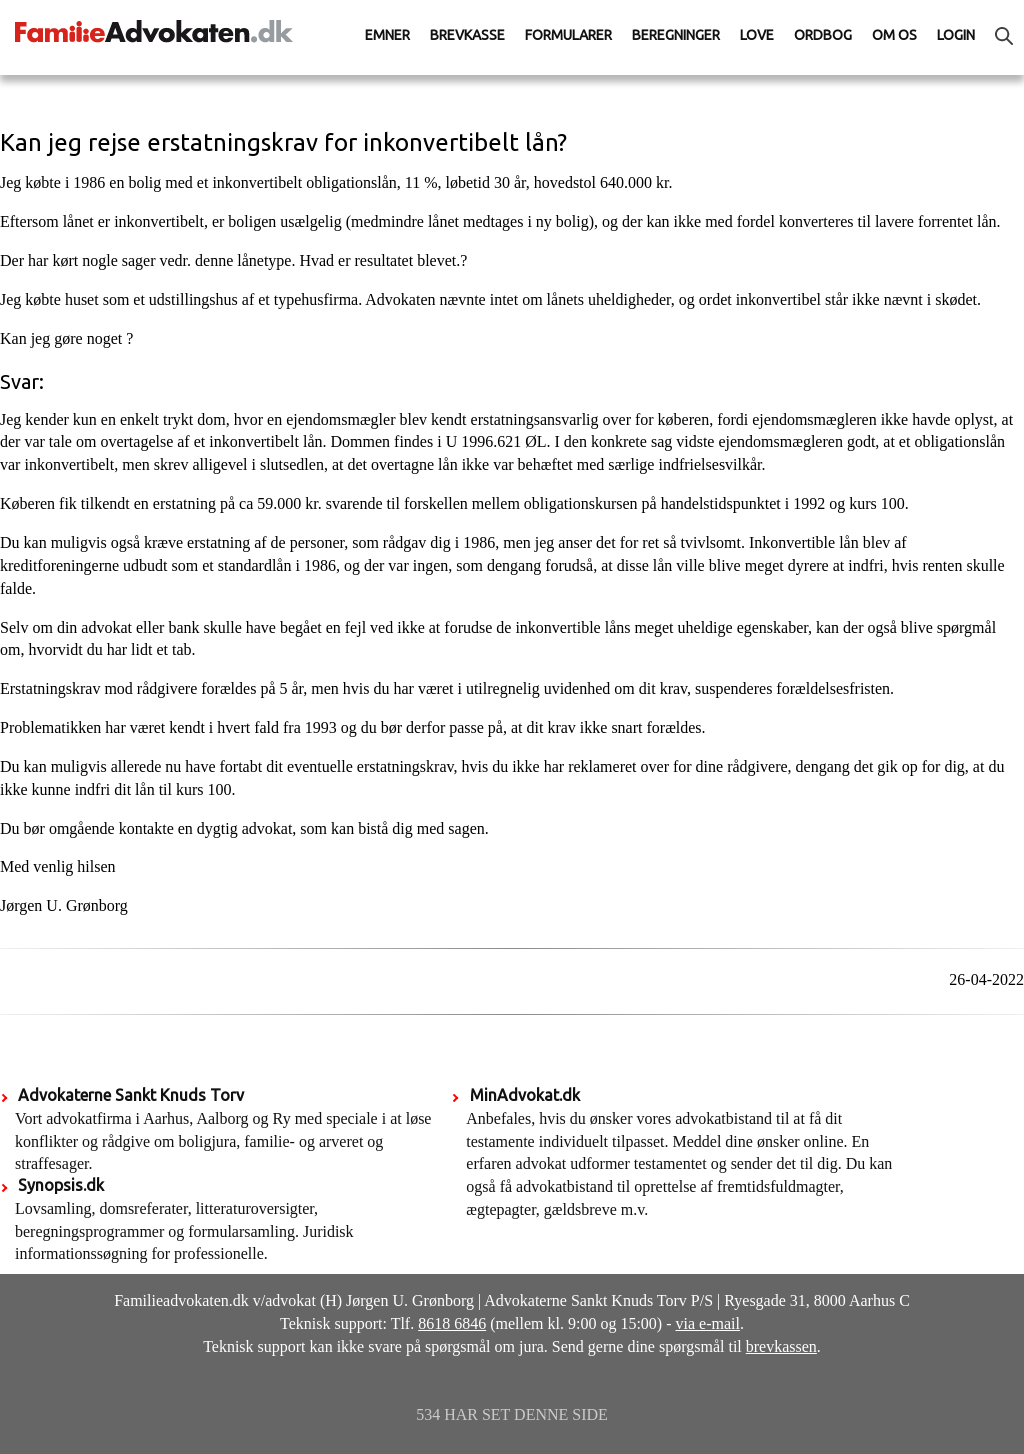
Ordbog (823, 35)
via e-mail (708, 1323)
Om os (894, 35)
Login (956, 35)
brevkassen (781, 1346)
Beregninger (676, 35)
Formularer (568, 35)
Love (757, 35)
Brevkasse (467, 35)
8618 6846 (452, 1323)
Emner (387, 35)
